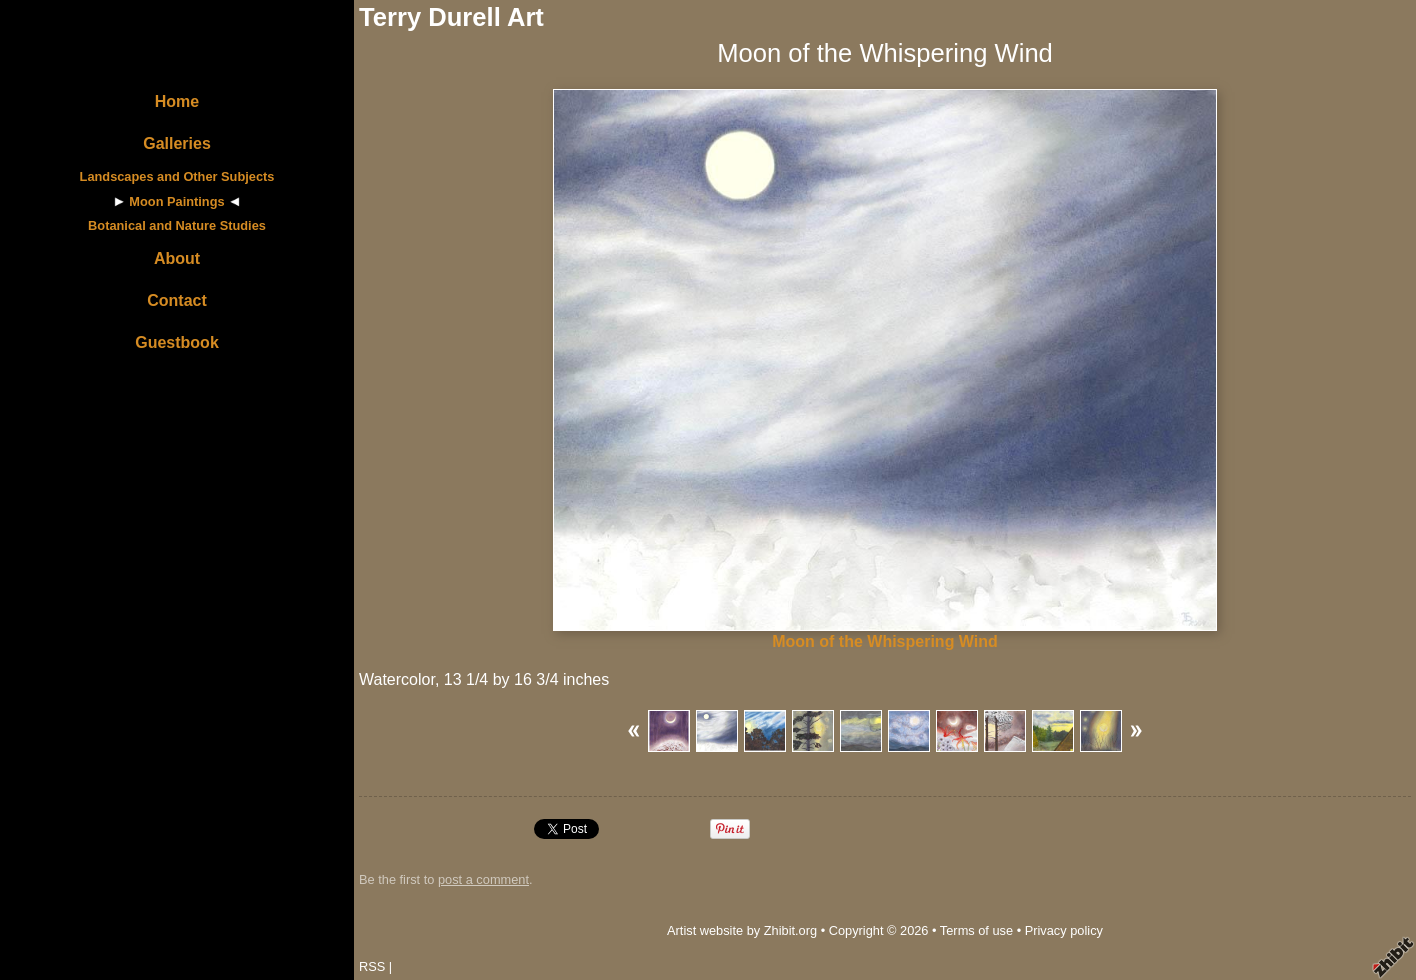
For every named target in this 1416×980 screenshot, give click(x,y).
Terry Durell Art (451, 17)
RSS (372, 966)
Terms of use (976, 930)
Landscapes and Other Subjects (177, 176)
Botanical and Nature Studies (177, 225)
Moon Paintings (176, 201)
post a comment (483, 879)
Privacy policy (1064, 930)
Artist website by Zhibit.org (742, 930)
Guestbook (177, 342)
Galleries (177, 143)
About (177, 258)
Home (177, 101)
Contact (177, 300)
